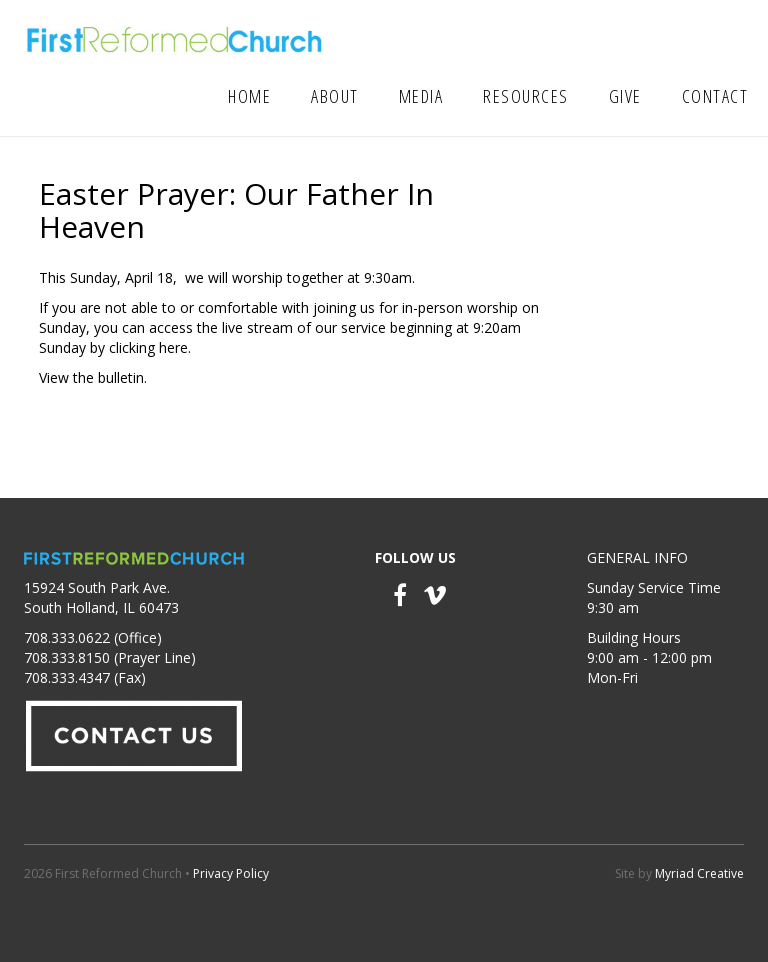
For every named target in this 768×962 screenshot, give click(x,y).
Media (421, 96)
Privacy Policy (231, 873)
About (335, 96)
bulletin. (122, 377)
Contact (715, 96)
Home (249, 96)
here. (175, 347)
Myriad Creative (699, 873)
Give (625, 96)
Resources (526, 96)
